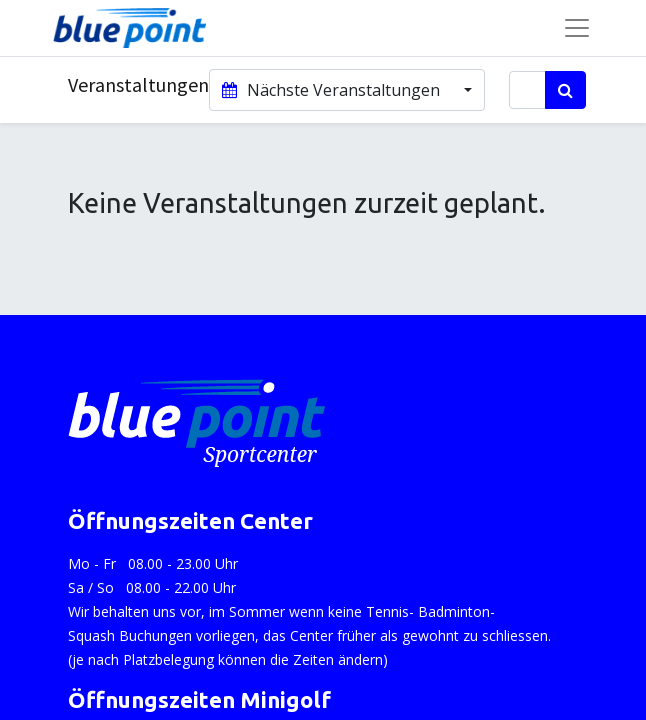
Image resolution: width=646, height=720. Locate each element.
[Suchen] (565, 90)
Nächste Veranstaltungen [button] (333, 90)
